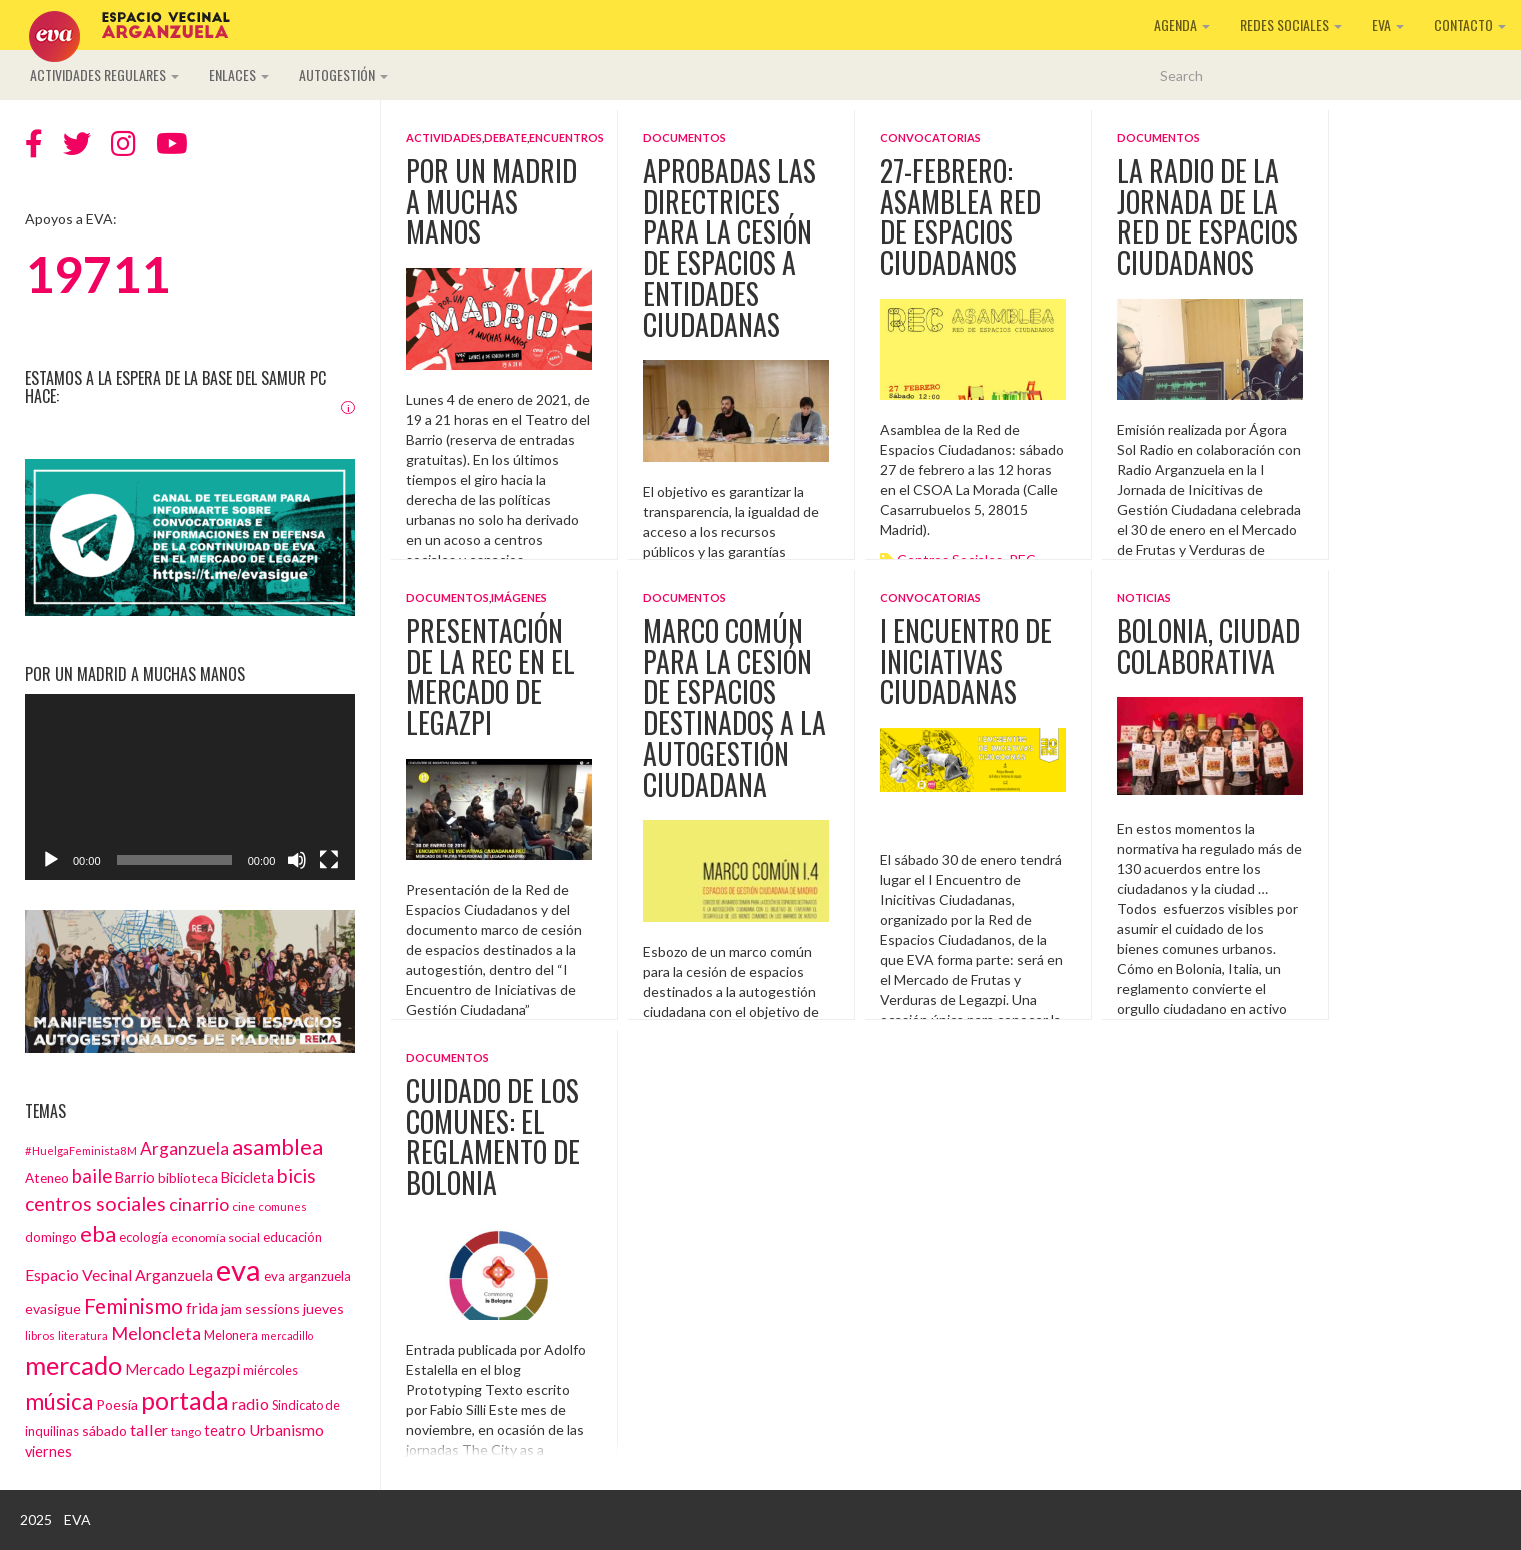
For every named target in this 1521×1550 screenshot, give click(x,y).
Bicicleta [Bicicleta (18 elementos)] (247, 1177)
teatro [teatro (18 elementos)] (225, 1430)
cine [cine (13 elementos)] (243, 1206)
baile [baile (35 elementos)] (92, 1176)
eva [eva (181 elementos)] (238, 1269)
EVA (1388, 24)
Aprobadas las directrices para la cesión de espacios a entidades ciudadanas (729, 247)
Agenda (1182, 24)
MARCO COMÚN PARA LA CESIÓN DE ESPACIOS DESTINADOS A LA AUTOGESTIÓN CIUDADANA (734, 707)
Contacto (1470, 24)
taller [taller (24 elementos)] (149, 1429)
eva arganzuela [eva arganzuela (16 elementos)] (307, 1276)
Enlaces (239, 74)
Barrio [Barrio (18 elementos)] (135, 1177)
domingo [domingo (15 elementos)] (51, 1237)
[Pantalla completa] (329, 860)
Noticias (1144, 597)
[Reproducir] (51, 860)
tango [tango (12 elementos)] (186, 1431)
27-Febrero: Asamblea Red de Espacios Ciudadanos (960, 216)
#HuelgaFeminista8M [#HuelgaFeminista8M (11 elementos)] (81, 1150)
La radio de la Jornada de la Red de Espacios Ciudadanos (1207, 216)
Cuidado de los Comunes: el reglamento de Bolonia (493, 1136)
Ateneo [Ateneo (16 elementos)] (47, 1178)
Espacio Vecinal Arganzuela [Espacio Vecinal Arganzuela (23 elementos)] (119, 1274)
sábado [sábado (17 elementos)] (104, 1430)
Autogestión (343, 74)
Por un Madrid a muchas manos (491, 201)
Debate (505, 137)
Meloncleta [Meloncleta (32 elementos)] (156, 1333)
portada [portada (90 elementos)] (185, 1400)
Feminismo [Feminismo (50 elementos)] (133, 1305)
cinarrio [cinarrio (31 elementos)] (199, 1204)
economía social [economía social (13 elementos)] (215, 1237)
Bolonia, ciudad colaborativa (1208, 646)
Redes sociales (1291, 24)
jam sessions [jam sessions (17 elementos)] (260, 1308)
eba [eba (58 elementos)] (98, 1233)
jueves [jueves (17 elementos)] (323, 1308)
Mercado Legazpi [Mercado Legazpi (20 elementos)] (182, 1369)
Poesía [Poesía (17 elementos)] (117, 1404)
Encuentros (566, 137)
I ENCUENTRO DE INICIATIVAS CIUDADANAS (966, 661)
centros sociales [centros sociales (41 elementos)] (95, 1203)
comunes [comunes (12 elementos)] (282, 1206)
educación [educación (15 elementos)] (292, 1237)
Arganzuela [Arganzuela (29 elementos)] (184, 1148)
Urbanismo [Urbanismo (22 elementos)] (286, 1430)
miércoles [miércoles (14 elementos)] (270, 1370)
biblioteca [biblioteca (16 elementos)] (188, 1178)
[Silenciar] (297, 860)
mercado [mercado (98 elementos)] (73, 1365)
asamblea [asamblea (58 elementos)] (277, 1146)
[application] (190, 787)
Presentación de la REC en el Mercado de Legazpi (490, 676)
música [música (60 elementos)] (59, 1401)
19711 (97, 274)
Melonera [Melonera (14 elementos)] (231, 1335)
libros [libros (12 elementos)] (40, 1335)
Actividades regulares (104, 74)
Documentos (684, 137)
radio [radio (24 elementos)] (250, 1403)
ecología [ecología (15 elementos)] (143, 1237)
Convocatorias (930, 137)
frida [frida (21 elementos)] (202, 1308)
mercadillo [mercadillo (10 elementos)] (287, 1335)
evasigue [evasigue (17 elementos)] (53, 1308)
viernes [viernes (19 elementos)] (48, 1451)
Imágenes (519, 597)
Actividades (444, 137)
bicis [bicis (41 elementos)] (296, 1175)
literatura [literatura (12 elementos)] (83, 1335)
